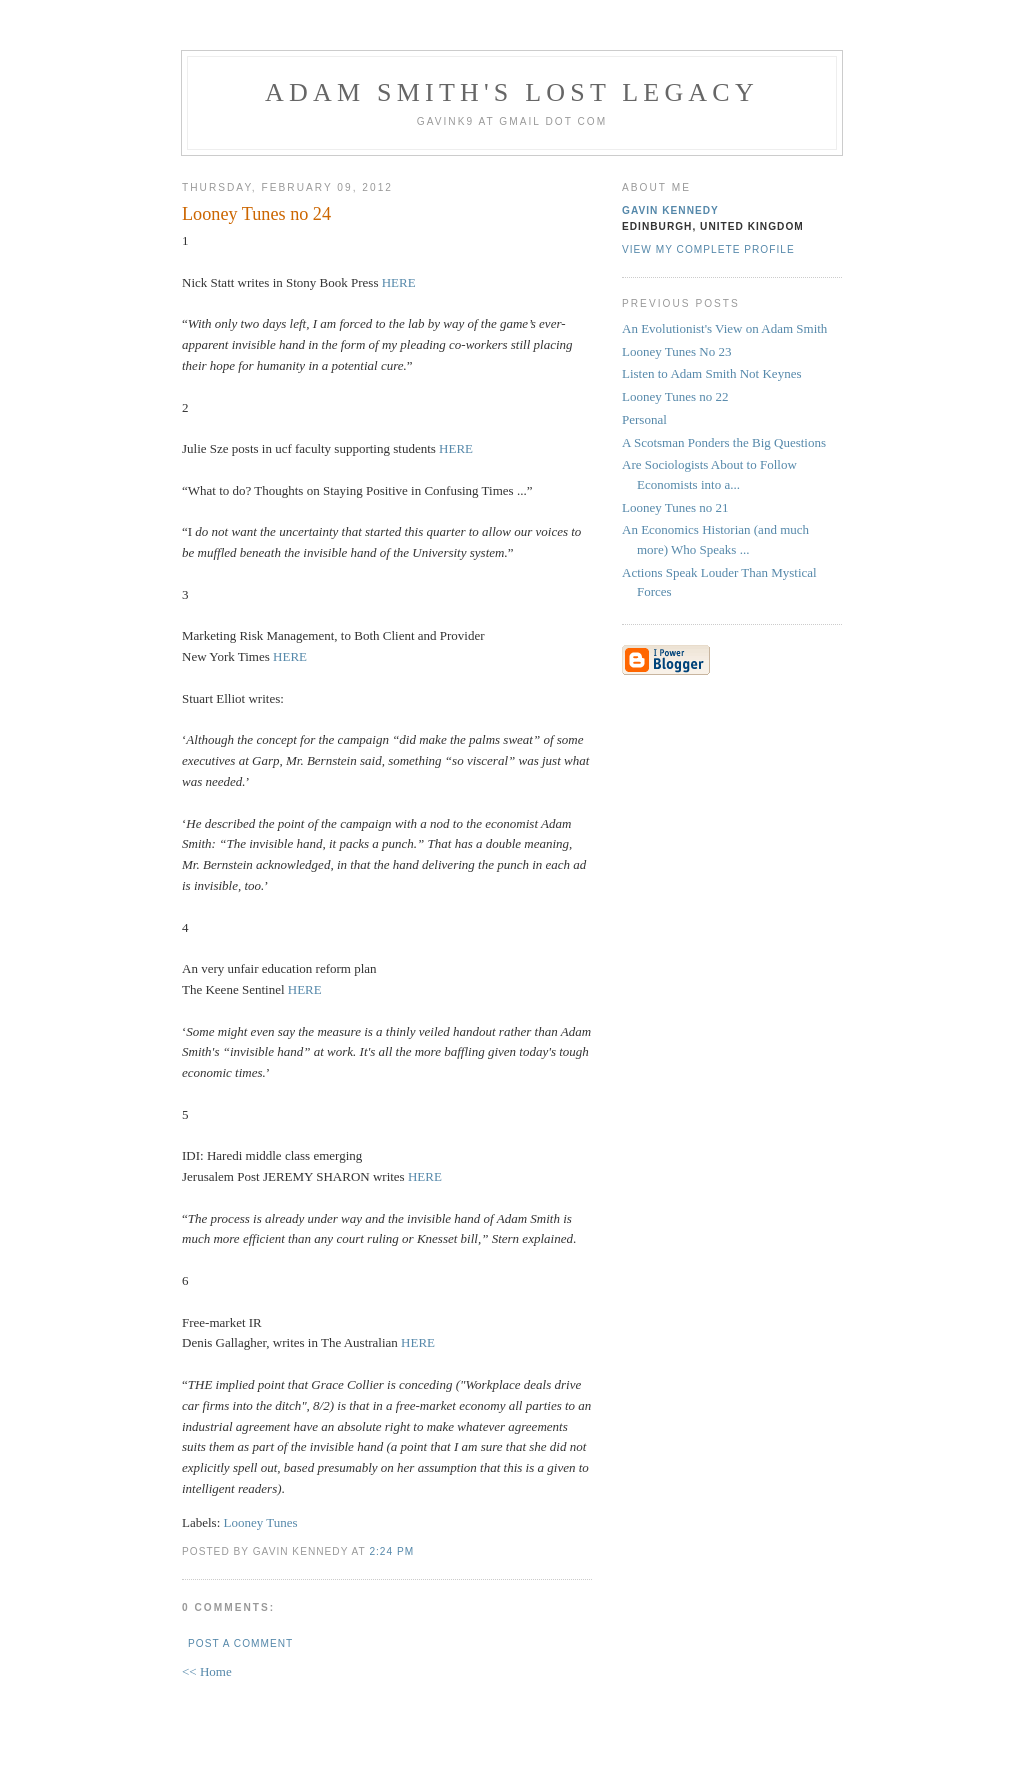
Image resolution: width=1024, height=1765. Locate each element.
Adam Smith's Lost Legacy (512, 92)
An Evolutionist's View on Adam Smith (724, 328)
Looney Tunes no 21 (675, 507)
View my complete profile (708, 249)
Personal (644, 419)
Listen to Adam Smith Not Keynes (711, 373)
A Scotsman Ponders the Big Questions (724, 442)
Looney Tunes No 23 (676, 351)
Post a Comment (240, 1643)
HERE (399, 282)
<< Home (207, 1671)
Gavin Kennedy (670, 210)
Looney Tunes (261, 1522)
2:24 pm (391, 1551)
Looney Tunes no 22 (675, 396)
